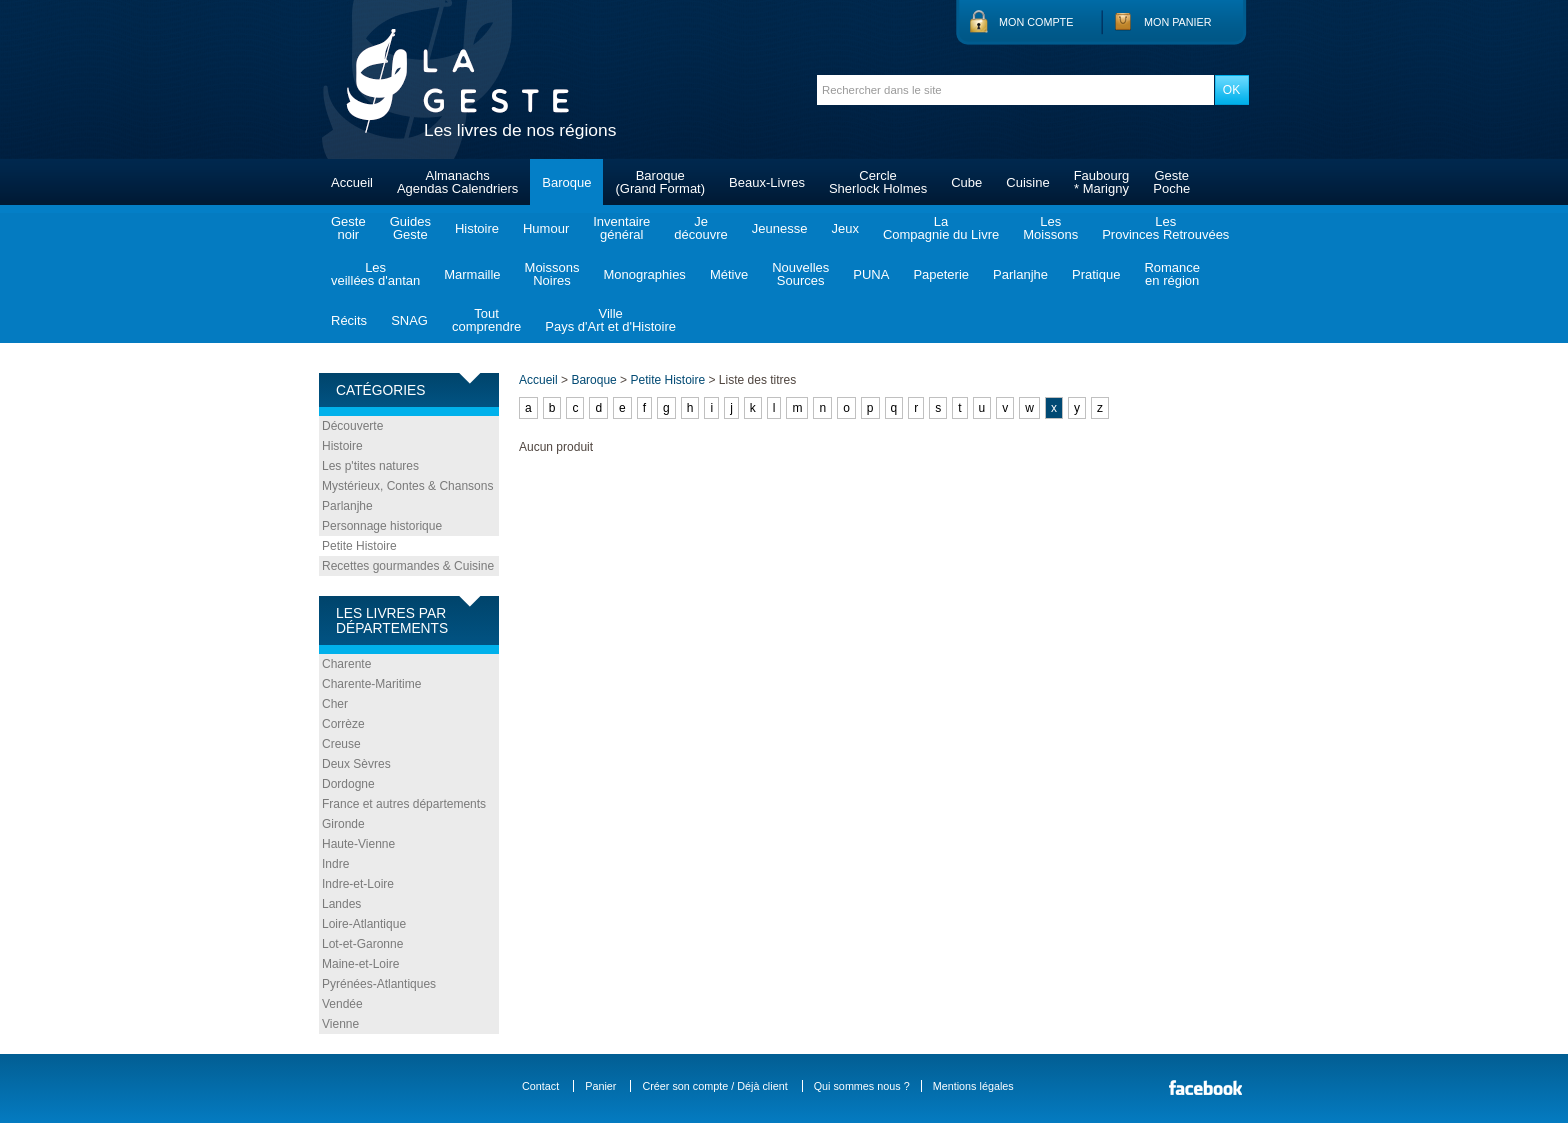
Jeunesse (780, 228)
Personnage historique (382, 526)
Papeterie (941, 274)
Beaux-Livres (767, 182)
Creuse (341, 744)
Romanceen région (1172, 274)
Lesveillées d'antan (375, 274)
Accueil (352, 182)
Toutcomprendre (486, 320)
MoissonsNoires (552, 274)
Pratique (1096, 274)
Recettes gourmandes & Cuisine (408, 566)
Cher (335, 704)
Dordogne (348, 784)
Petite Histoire (359, 546)
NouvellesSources (800, 274)
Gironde (343, 824)
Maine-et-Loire (360, 964)
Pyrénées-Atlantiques (379, 984)
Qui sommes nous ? (862, 1086)
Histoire (477, 228)
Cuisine (1027, 182)
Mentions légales (973, 1086)
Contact (540, 1086)
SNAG (409, 320)
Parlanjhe (1020, 274)
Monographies (644, 274)
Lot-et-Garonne (362, 944)
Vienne (340, 1024)
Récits (349, 320)
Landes (341, 904)
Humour (546, 228)
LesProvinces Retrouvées (1165, 228)
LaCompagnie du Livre (941, 228)
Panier (600, 1086)
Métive (729, 274)
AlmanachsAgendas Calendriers (457, 182)
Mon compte (1036, 22)
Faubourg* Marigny (1102, 182)
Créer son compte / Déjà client (714, 1086)
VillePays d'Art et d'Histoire (610, 320)
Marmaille (472, 274)
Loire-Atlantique (364, 924)
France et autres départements (404, 804)
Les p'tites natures (370, 466)
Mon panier (1178, 22)
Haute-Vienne (358, 844)
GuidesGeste (410, 228)
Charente (346, 664)
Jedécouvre (700, 228)
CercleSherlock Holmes (878, 182)
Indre (335, 864)
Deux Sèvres (356, 764)
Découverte (352, 426)
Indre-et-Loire (358, 884)
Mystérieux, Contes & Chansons (407, 486)
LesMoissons (1050, 228)
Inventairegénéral (621, 228)
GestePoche (1171, 182)
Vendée (342, 1004)
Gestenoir (348, 228)
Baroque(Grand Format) (660, 182)
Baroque (566, 182)
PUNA (871, 274)
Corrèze (343, 724)
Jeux (844, 228)
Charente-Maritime (371, 684)
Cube (966, 182)
